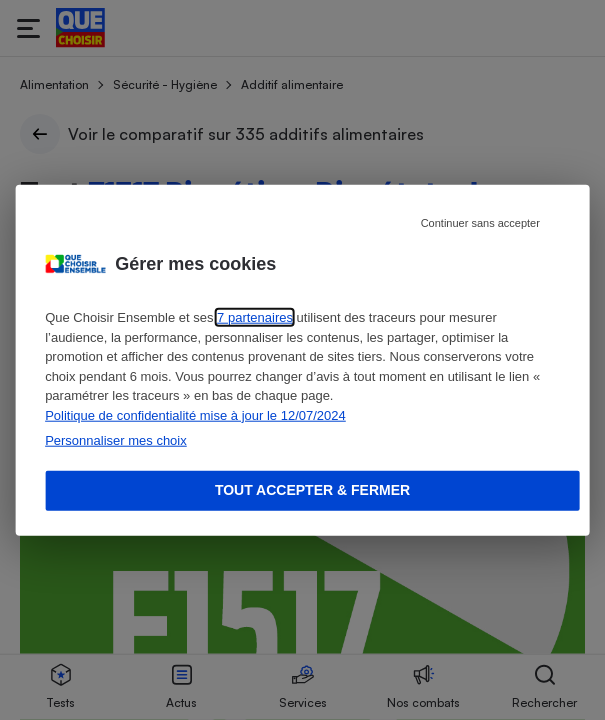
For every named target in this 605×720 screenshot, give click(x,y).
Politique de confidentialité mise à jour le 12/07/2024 (195, 414)
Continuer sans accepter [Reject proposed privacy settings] (480, 223)
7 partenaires (255, 317)
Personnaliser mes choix (116, 440)
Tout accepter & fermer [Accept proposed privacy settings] (312, 490)
